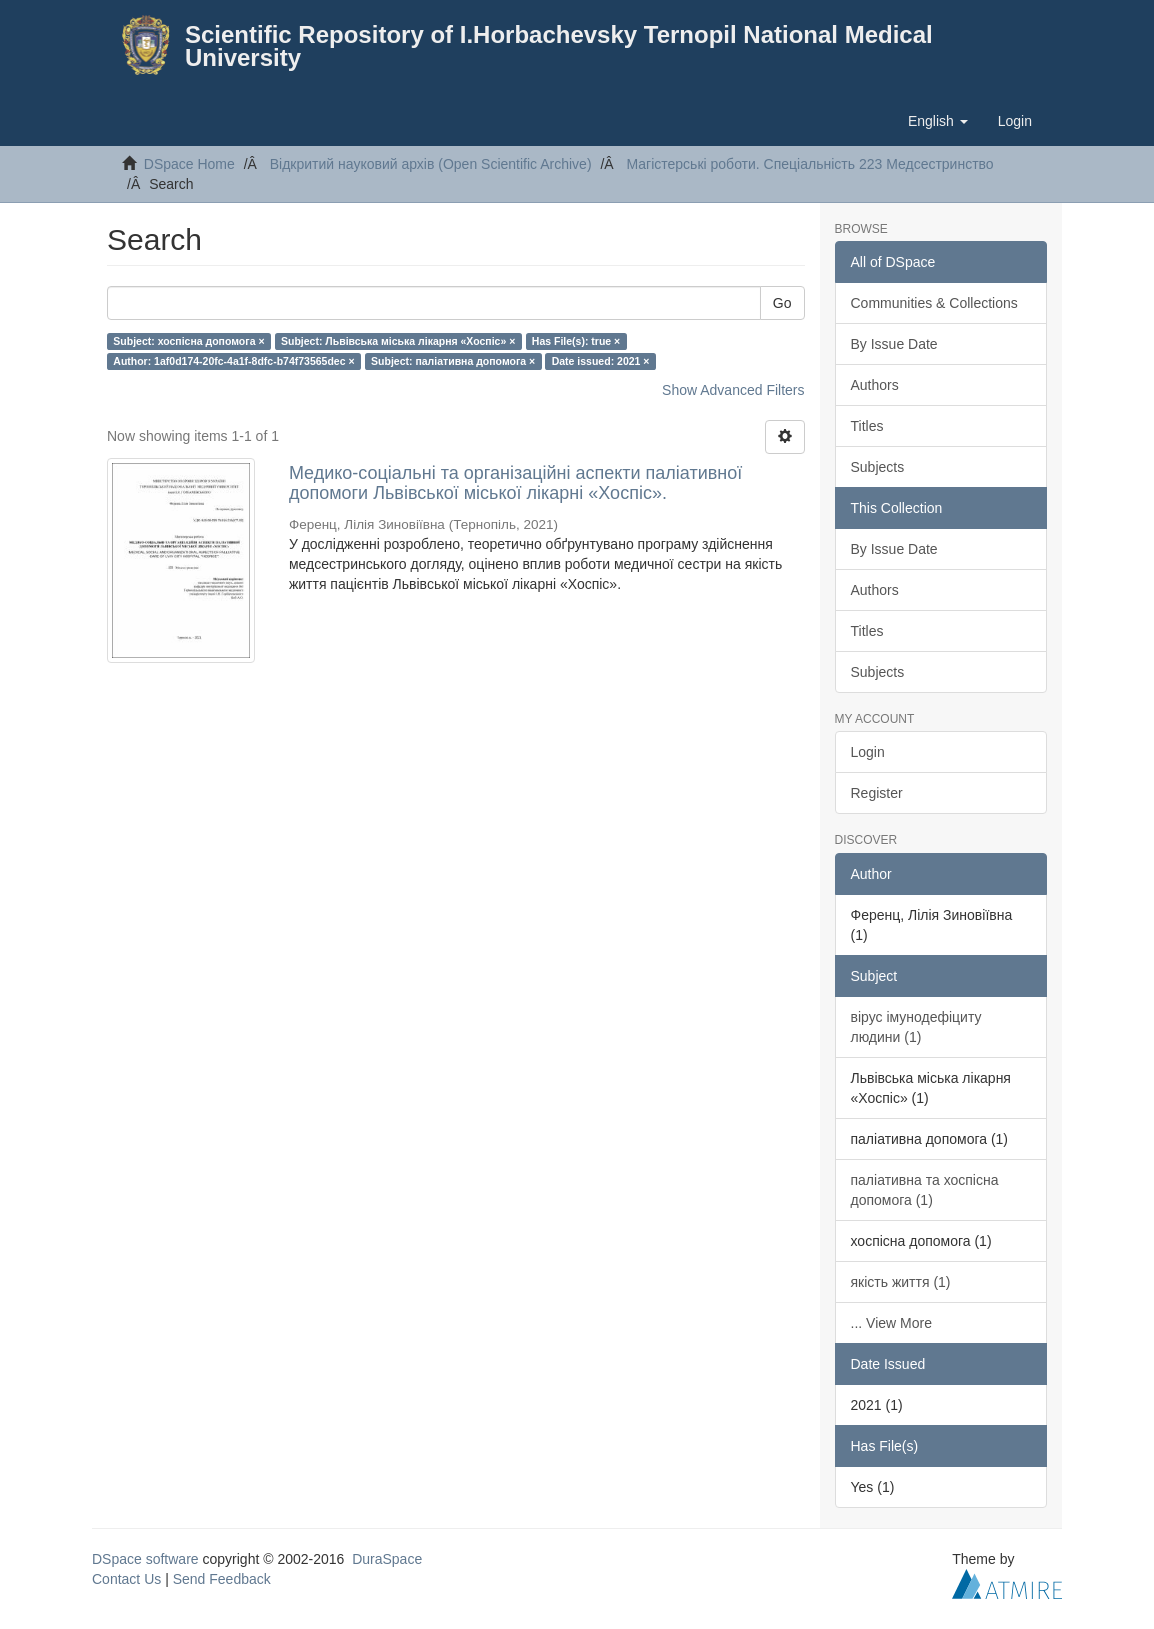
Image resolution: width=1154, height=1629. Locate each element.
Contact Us (126, 1579)
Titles (867, 426)
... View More (891, 1323)
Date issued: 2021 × (601, 361)
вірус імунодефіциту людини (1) (916, 1027)
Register (877, 793)
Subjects (878, 467)
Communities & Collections (934, 303)
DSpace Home (189, 164)
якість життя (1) (901, 1282)
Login (868, 752)
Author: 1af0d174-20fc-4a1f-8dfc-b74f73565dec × (233, 361)
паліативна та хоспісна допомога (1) (925, 1190)
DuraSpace (387, 1559)
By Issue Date (894, 344)
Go (782, 303)
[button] (938, 121)
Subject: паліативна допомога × (453, 361)
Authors (875, 385)
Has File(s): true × (576, 341)
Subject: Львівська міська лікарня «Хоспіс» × (398, 341)
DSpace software (145, 1559)
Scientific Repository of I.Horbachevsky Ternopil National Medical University (559, 46)
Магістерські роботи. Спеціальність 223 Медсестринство (809, 164)
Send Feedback (222, 1579)
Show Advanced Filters (733, 390)
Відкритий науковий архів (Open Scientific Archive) (431, 164)
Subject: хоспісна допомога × (188, 341)
